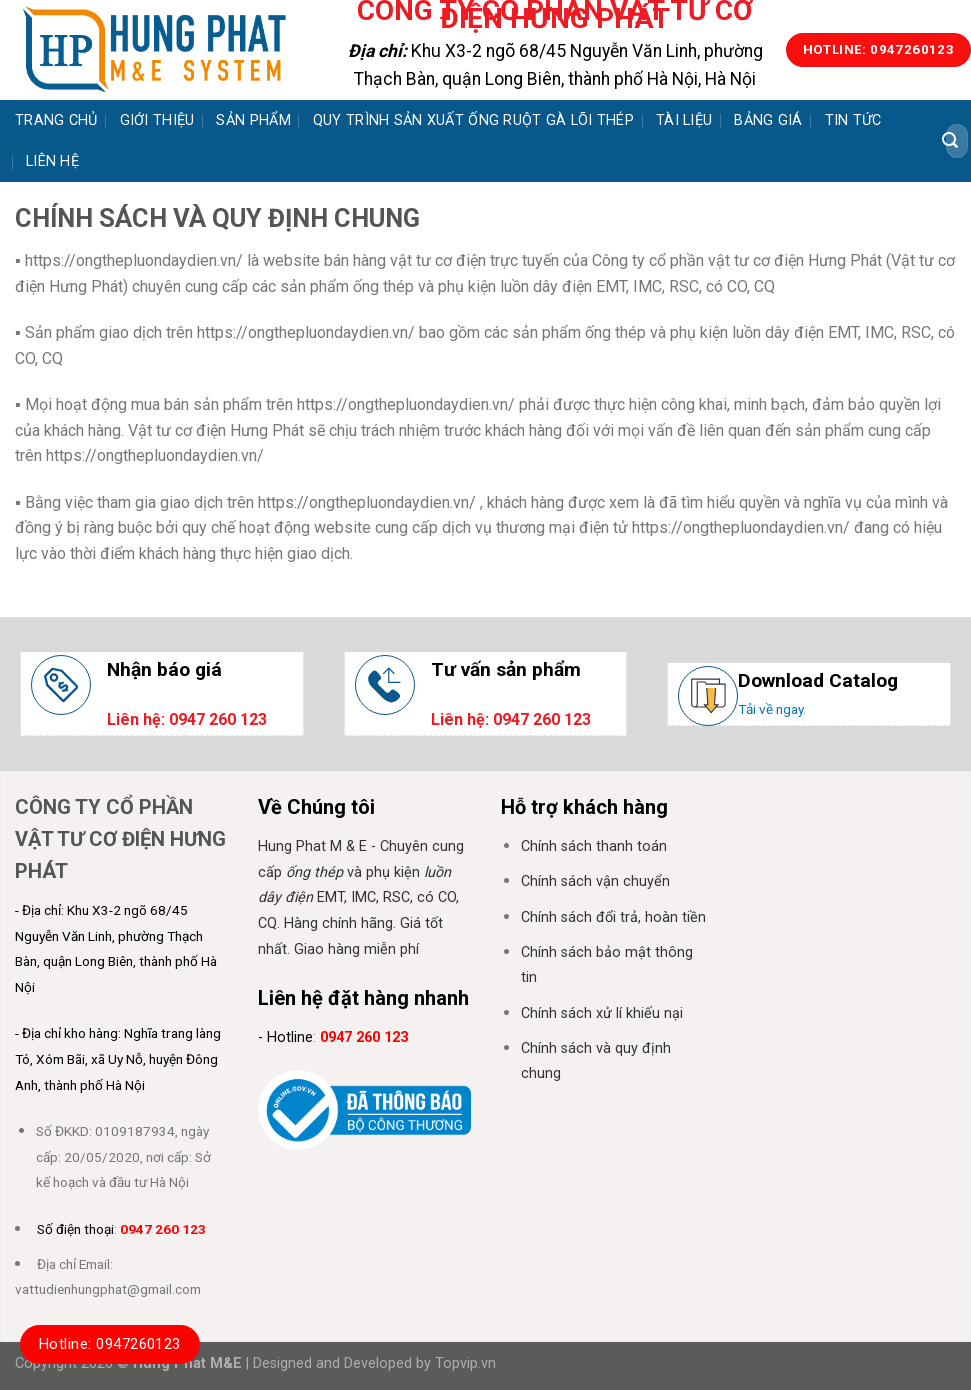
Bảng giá (768, 120)
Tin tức (853, 120)
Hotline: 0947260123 (110, 1344)
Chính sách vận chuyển (595, 881)
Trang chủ (56, 120)
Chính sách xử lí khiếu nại (602, 1013)
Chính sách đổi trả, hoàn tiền (613, 917)
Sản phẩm (253, 120)
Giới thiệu (157, 120)
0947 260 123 (163, 1229)
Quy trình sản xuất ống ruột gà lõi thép (473, 120)
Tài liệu (684, 120)
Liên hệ (52, 161)
